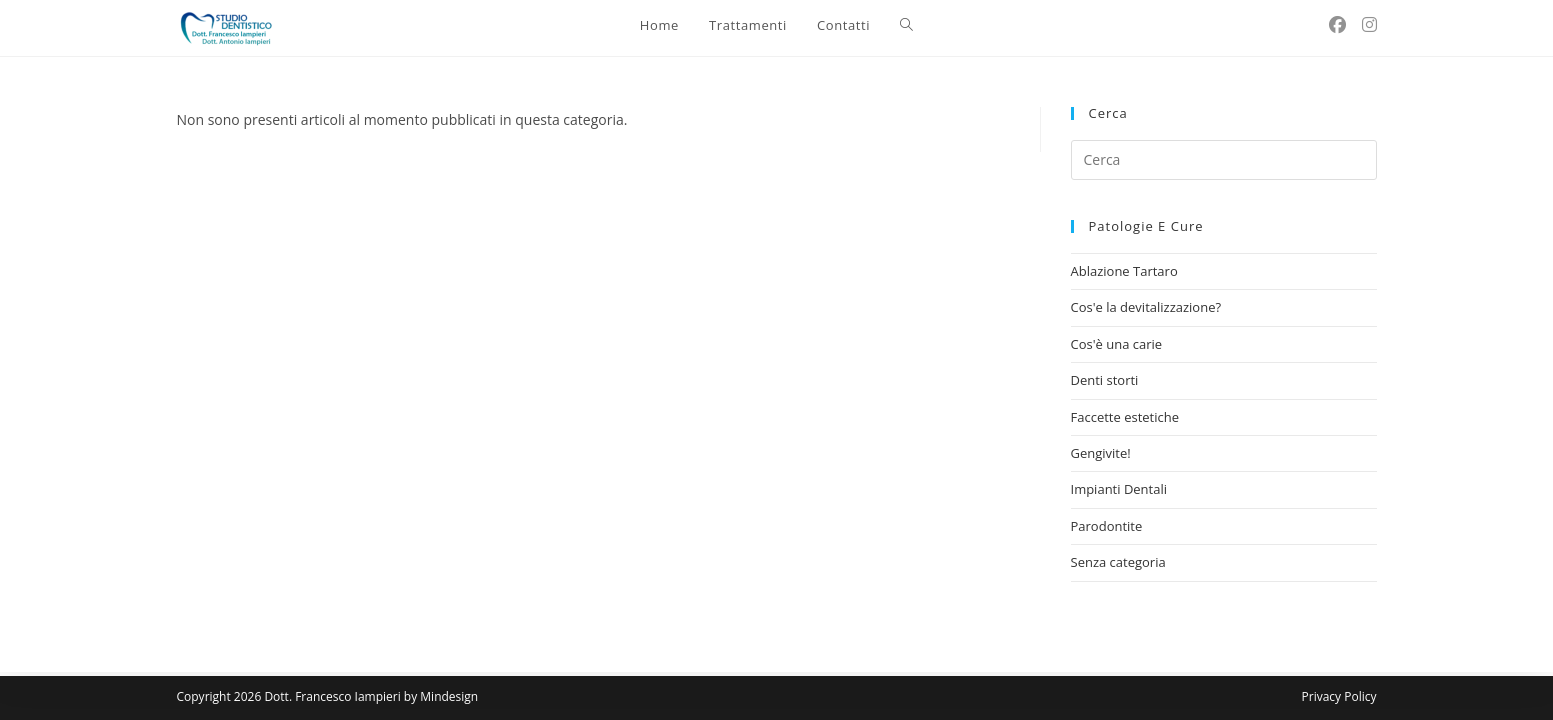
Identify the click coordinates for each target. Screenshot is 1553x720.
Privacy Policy (1339, 696)
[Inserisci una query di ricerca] (1224, 160)
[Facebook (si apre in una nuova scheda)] (1337, 24)
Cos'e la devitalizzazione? (1146, 307)
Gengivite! (1101, 453)
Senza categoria (1118, 562)
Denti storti (1105, 380)
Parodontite (1107, 526)
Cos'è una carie (1117, 344)
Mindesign (449, 696)
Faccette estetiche (1125, 417)
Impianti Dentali (1119, 489)
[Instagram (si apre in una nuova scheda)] (1369, 24)
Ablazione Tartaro (1124, 271)
